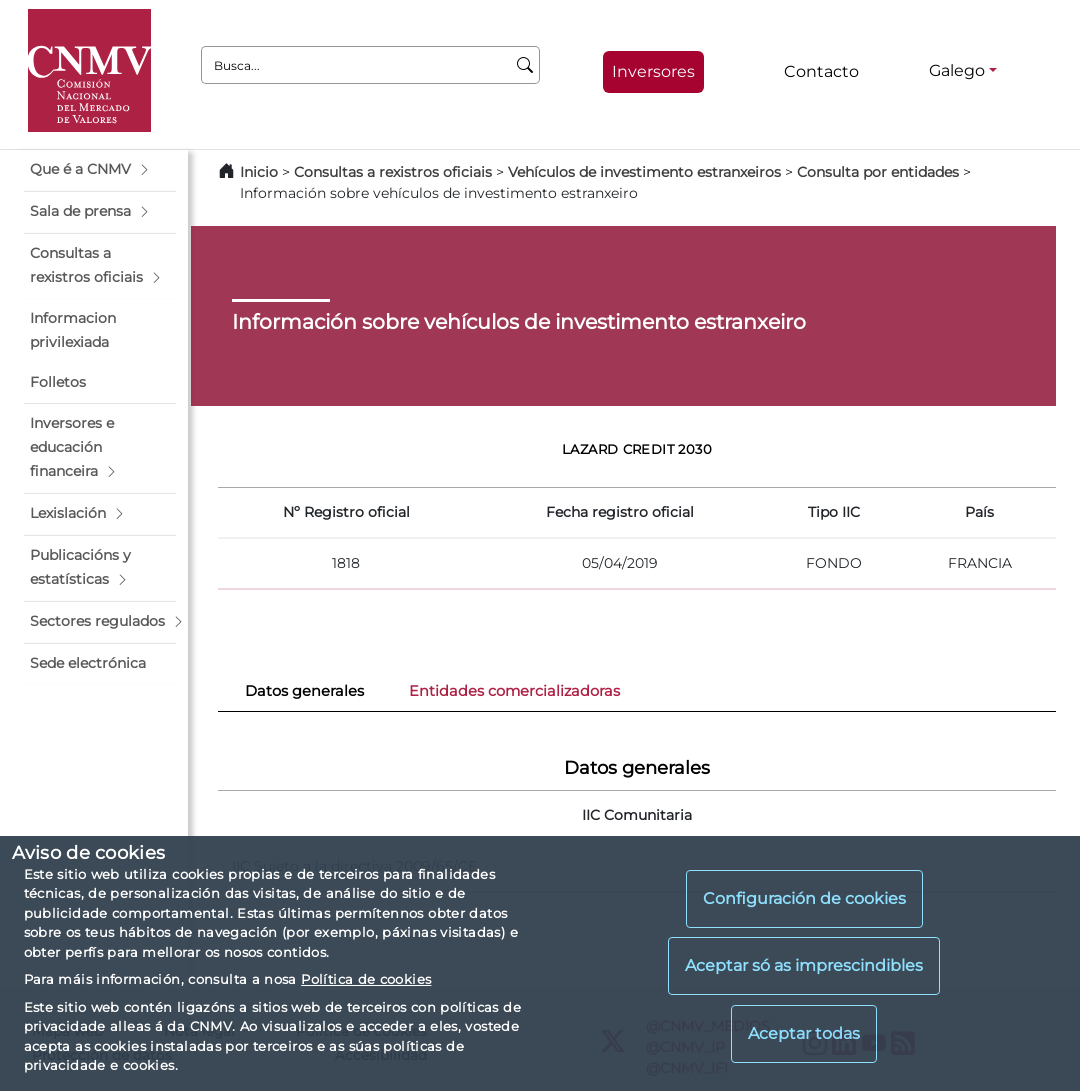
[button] (100, 170)
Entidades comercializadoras (514, 691)
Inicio (259, 172)
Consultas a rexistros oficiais (393, 172)
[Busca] (525, 65)
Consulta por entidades (878, 172)
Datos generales (304, 691)
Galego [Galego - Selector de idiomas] (957, 70)
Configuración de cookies (804, 898)
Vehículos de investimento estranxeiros (644, 172)
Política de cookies (366, 979)
